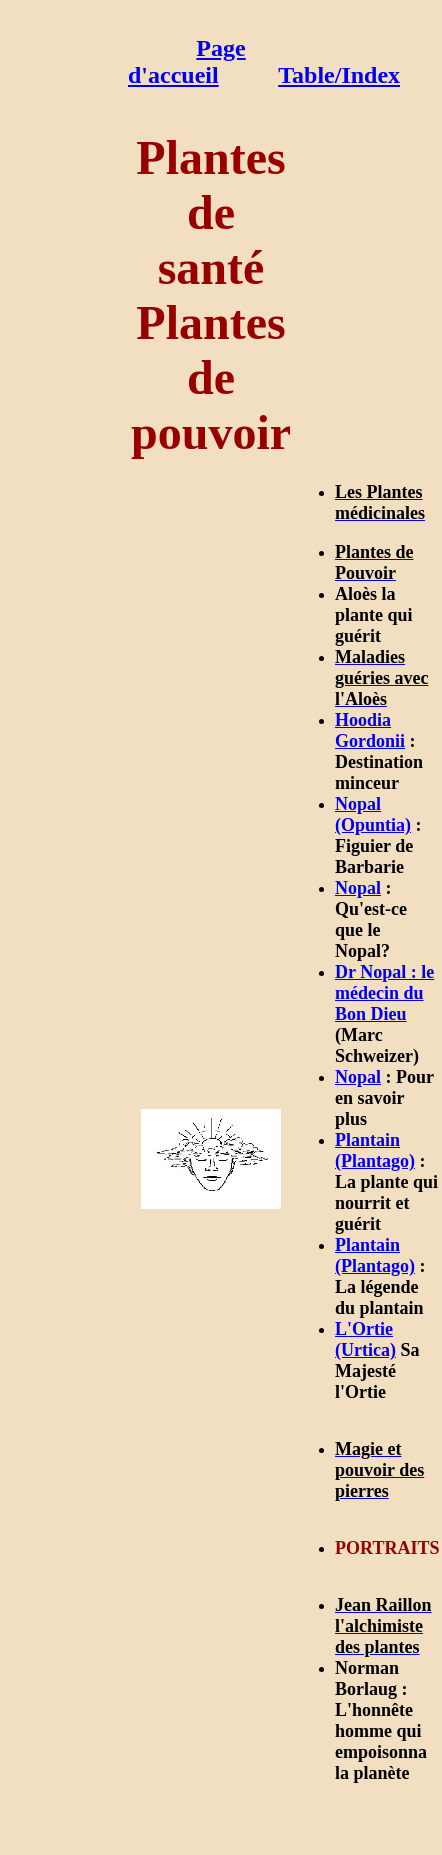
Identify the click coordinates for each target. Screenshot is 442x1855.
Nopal (358, 888)
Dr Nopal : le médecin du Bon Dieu (384, 993)
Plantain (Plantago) (375, 1150)
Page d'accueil (187, 61)
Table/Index (339, 75)
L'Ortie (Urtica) (365, 1339)
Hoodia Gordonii (370, 730)
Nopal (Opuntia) (373, 814)
